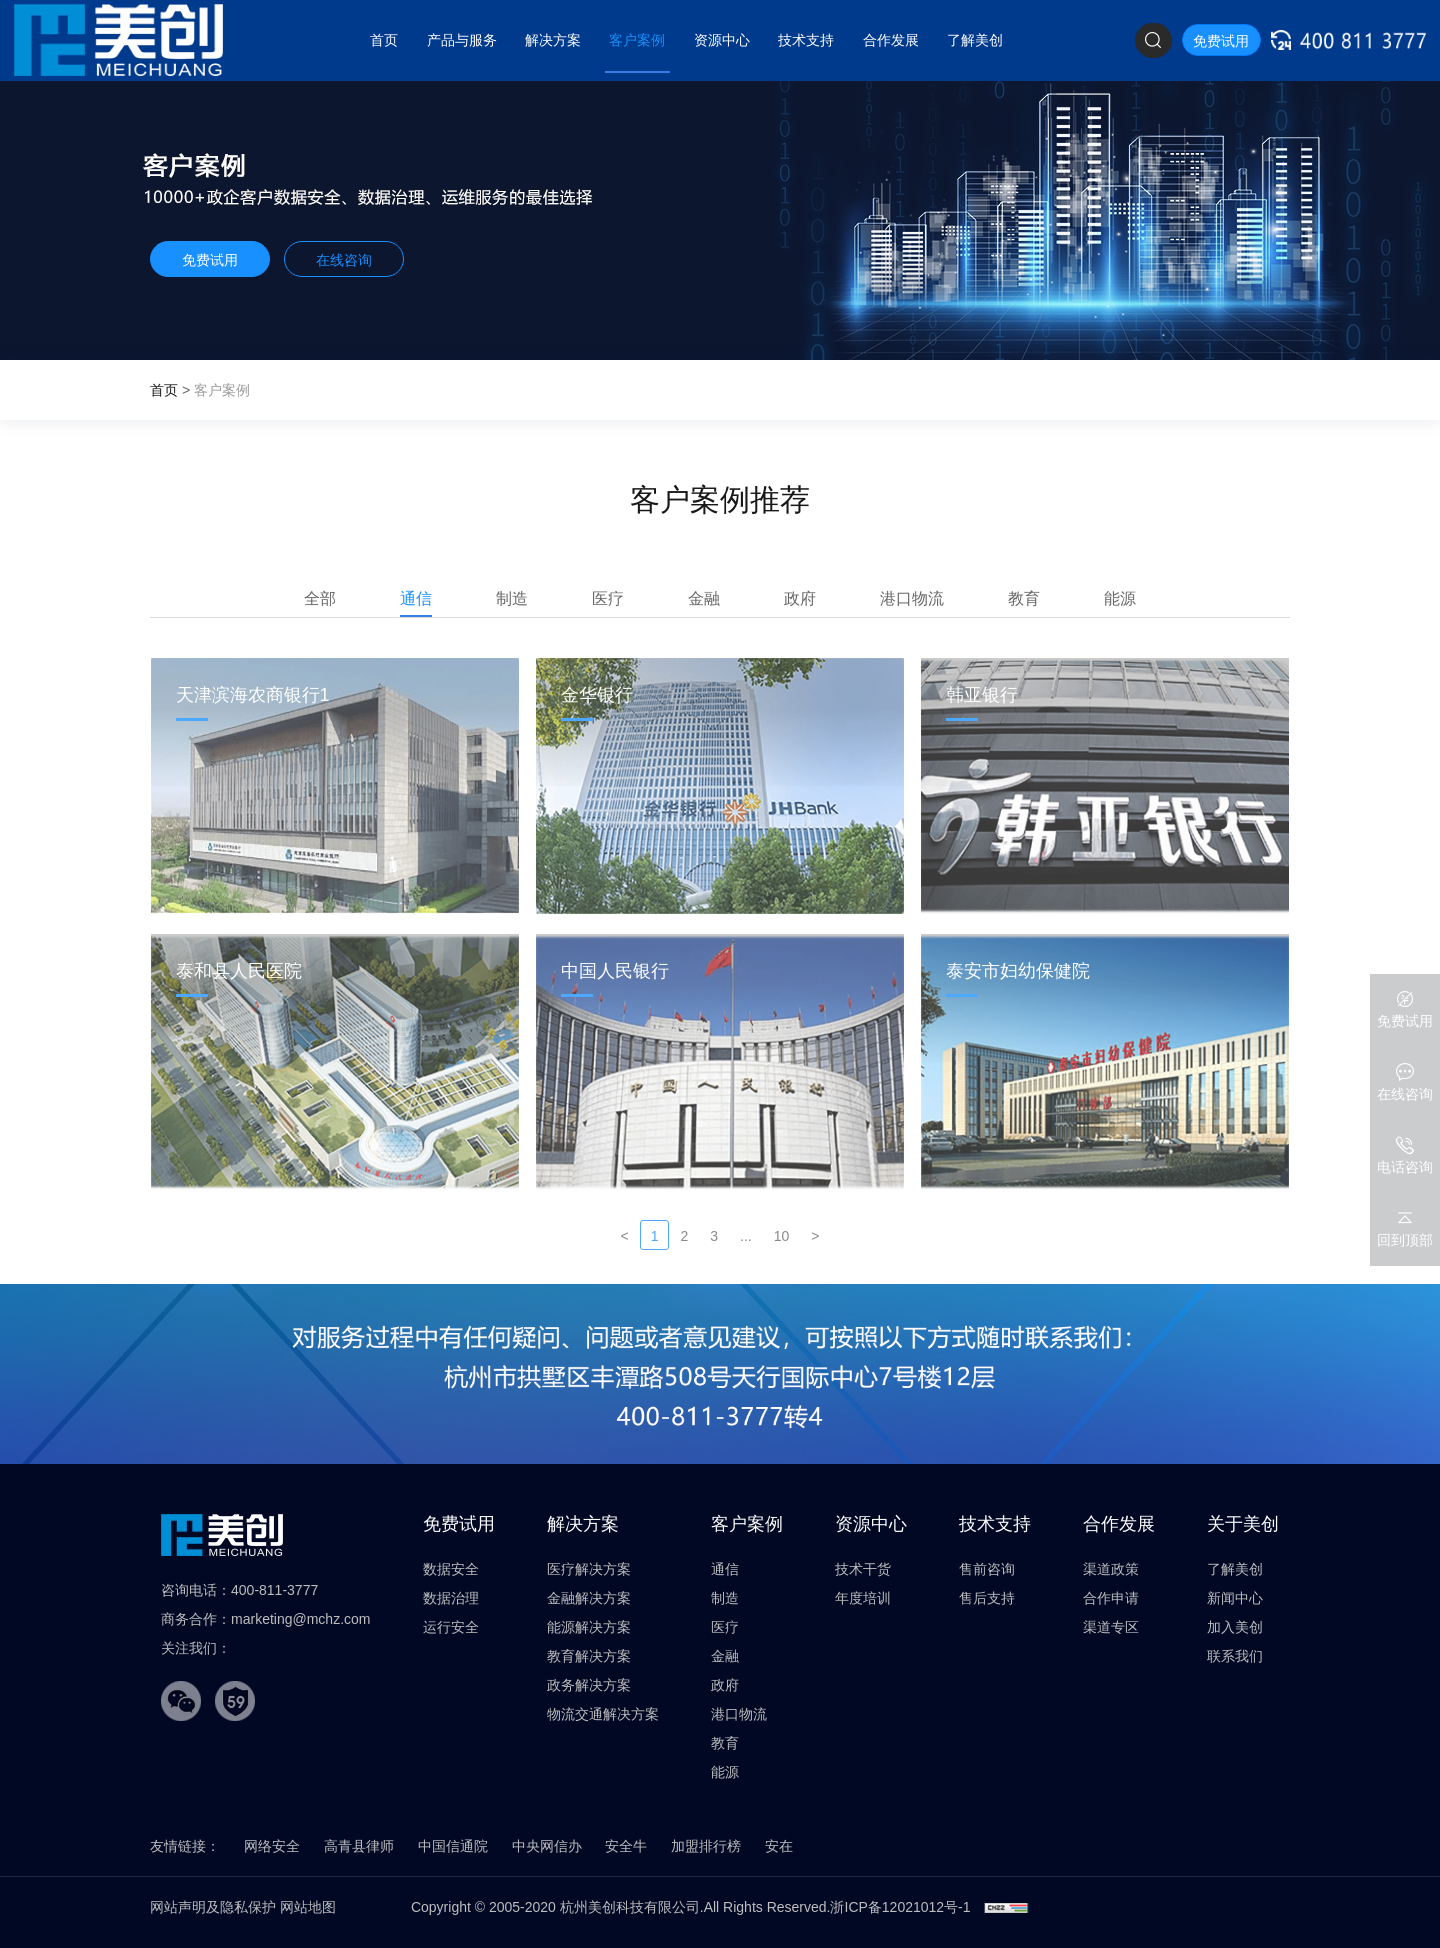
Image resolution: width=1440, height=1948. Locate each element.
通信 (416, 598)
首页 (384, 40)
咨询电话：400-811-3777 (239, 1590)
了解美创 (975, 40)
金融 (704, 598)
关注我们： (196, 1648)
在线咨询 (338, 260)
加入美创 (1235, 1627)
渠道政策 (1111, 1569)
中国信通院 (453, 1846)
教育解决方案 (589, 1656)
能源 (1120, 598)
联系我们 (1235, 1656)
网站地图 (308, 1907)
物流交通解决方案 (603, 1714)
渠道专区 (1111, 1627)
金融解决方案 (589, 1598)
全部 (320, 598)
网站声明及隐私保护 (213, 1907)
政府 (800, 598)
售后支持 (987, 1598)
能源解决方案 (589, 1627)
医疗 (608, 598)
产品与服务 (462, 40)
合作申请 (1111, 1598)
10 (782, 1236)
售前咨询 (987, 1569)
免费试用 (1221, 41)
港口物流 (912, 598)
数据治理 (451, 1598)
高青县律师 (359, 1846)
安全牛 (626, 1846)
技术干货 (863, 1569)
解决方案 (553, 40)
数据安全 (451, 1569)
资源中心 (722, 40)
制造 (512, 598)
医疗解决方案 (589, 1569)
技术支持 (806, 40)
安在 (779, 1846)
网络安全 (272, 1846)
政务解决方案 (589, 1685)
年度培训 (863, 1598)
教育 (1024, 598)
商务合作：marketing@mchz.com (265, 1619)
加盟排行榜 (706, 1846)
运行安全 (451, 1627)
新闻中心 (1235, 1598)
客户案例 (637, 40)
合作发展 (891, 40)
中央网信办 (547, 1846)
